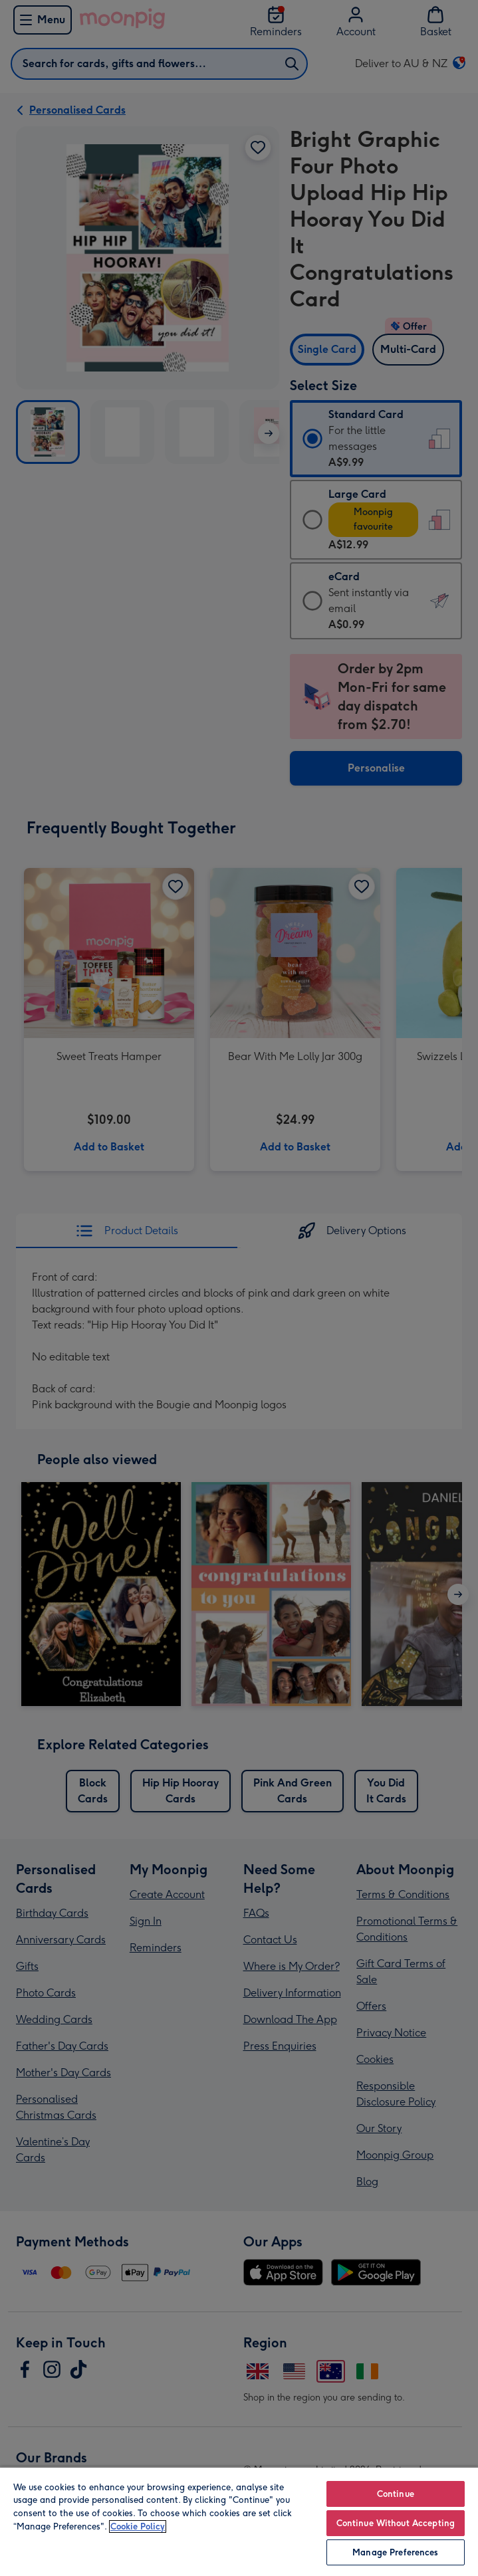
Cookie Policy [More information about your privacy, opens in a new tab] (137, 2526)
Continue (395, 2494)
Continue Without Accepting (395, 2523)
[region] (239, 2521)
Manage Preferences (395, 2552)
